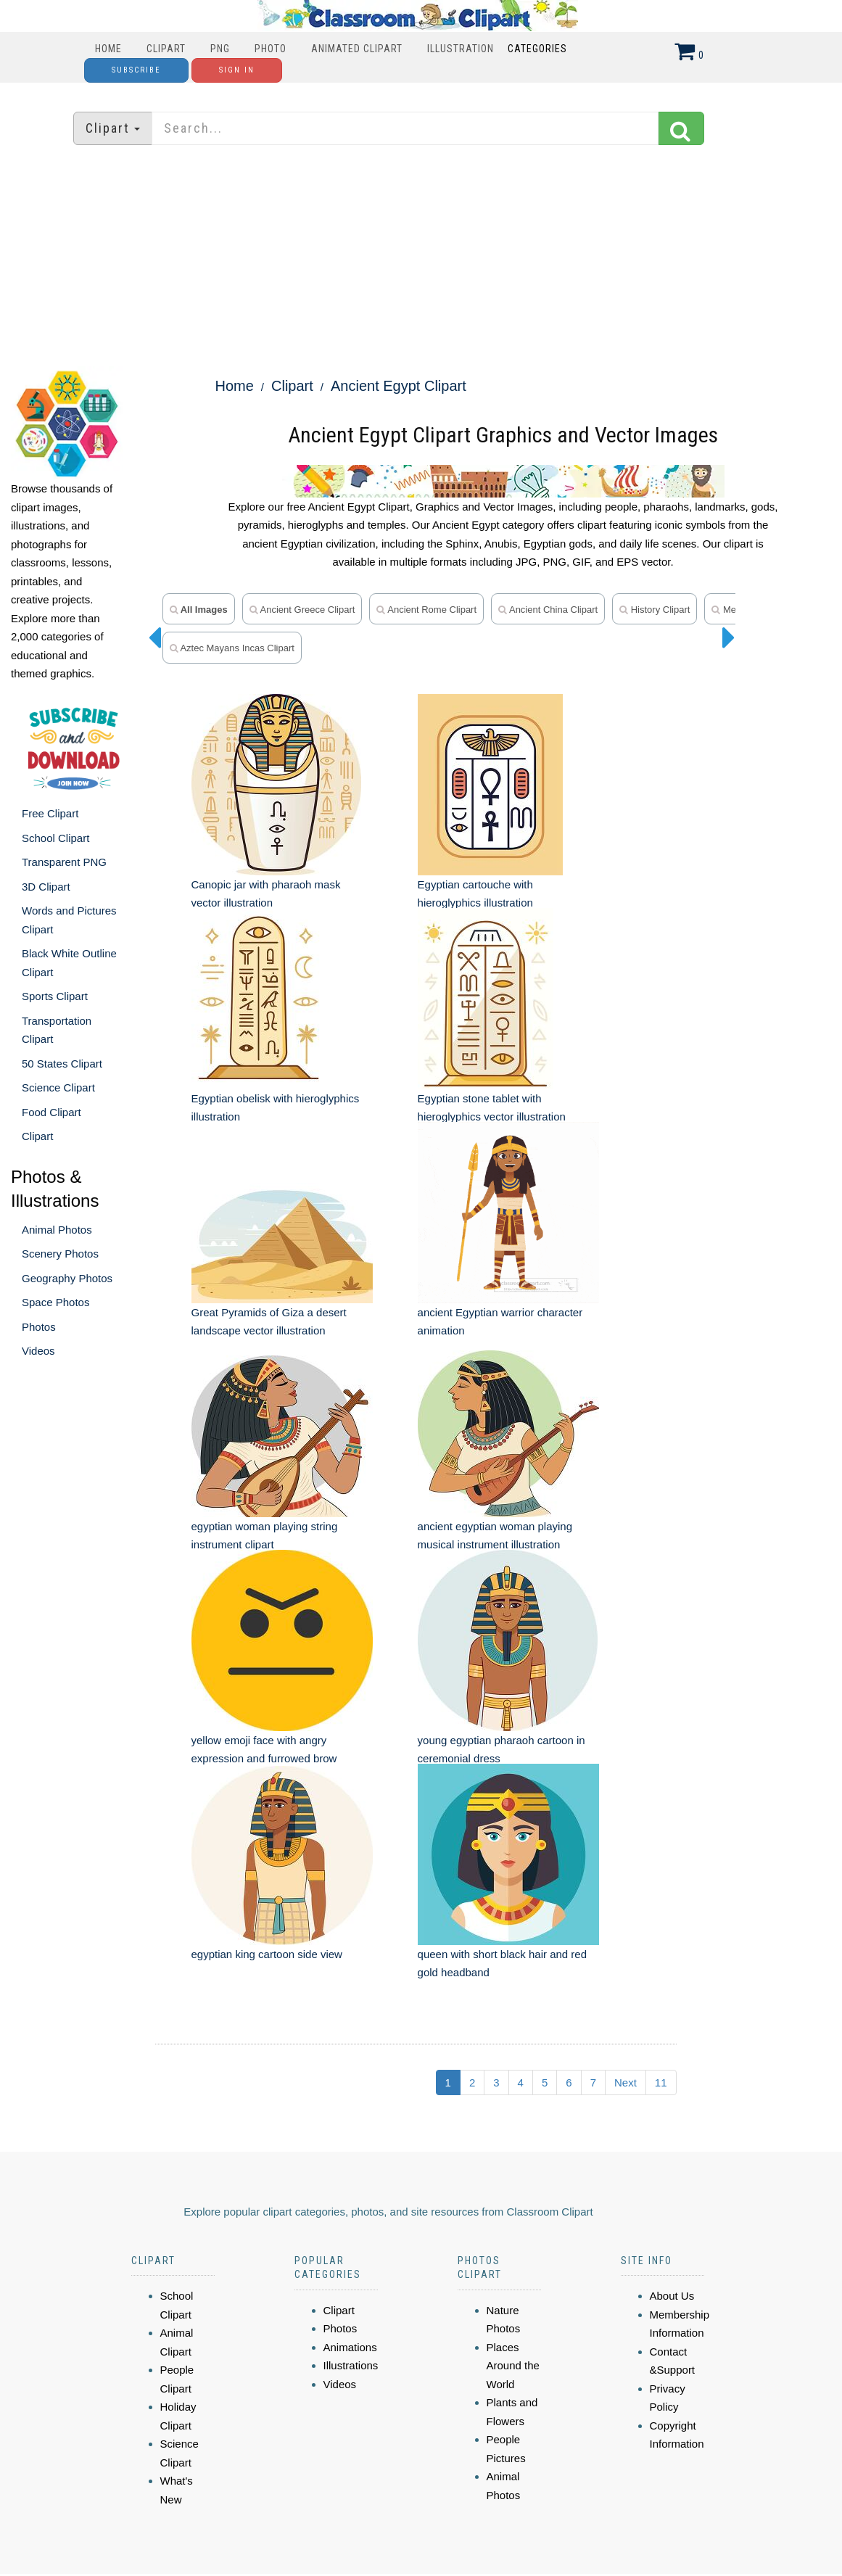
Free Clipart (50, 813)
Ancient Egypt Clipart (398, 386)
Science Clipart (58, 1087)
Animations (350, 2308)
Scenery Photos (60, 1253)
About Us (672, 2257)
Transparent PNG (64, 862)
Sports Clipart (55, 996)
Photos (39, 1327)
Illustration (460, 48)
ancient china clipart (548, 609)
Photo (270, 48)
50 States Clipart (62, 1063)
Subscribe (136, 70)
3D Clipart (46, 886)
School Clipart (55, 838)
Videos (38, 1351)
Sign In (237, 70)
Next (625, 2043)
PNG (220, 48)
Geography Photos (67, 1278)
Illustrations (351, 2327)
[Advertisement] (421, 257)
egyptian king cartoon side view (266, 1915)
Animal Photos (57, 1229)
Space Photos (55, 1302)
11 (661, 2043)
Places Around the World (513, 2326)
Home (108, 48)
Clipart (166, 48)
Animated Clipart (357, 48)
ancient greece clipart (302, 609)
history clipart (654, 609)
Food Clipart (51, 1112)
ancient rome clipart (426, 609)
